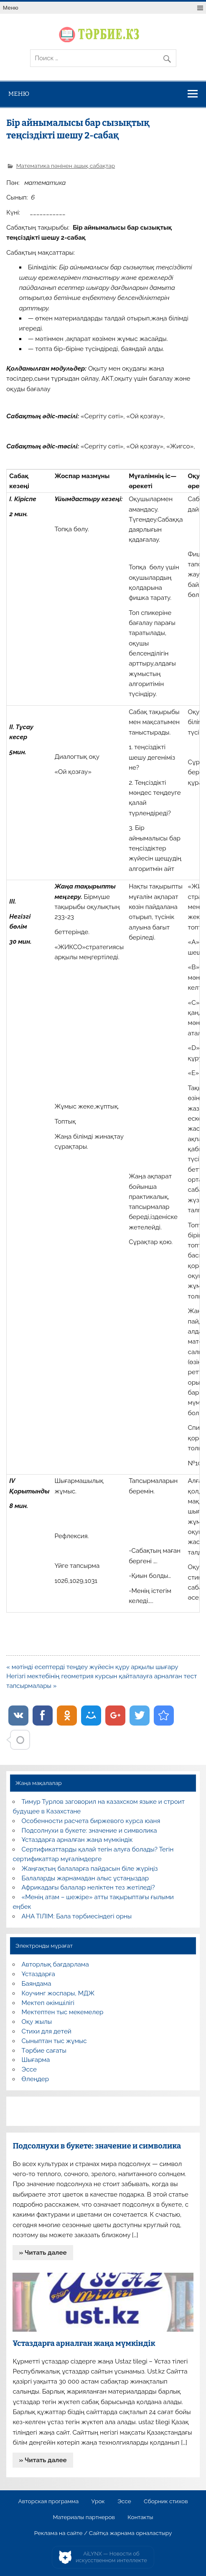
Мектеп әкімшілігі (48, 2003)
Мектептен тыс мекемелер (63, 2012)
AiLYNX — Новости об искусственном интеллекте (111, 2556)
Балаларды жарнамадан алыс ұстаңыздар (85, 1878)
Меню (10, 8)
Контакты (140, 2517)
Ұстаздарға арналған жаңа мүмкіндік (77, 1840)
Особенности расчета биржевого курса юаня (91, 1821)
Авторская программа (48, 2501)
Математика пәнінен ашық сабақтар (65, 165)
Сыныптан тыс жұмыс (54, 2041)
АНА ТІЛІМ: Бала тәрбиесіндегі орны (77, 1916)
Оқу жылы (37, 2021)
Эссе (29, 2069)
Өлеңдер (35, 2079)
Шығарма (36, 2060)
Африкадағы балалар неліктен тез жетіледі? (88, 1887)
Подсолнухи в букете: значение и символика (89, 1830)
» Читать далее (43, 2252)
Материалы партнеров (84, 2517)
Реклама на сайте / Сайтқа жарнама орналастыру (103, 2533)
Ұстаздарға (38, 1974)
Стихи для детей (46, 2031)
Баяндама (36, 1983)
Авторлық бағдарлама (55, 1964)
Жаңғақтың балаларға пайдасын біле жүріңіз (90, 1868)
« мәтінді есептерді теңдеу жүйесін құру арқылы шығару (92, 1667)
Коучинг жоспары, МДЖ (58, 1993)
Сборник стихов (166, 2501)
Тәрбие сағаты (44, 2050)
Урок (98, 2501)
